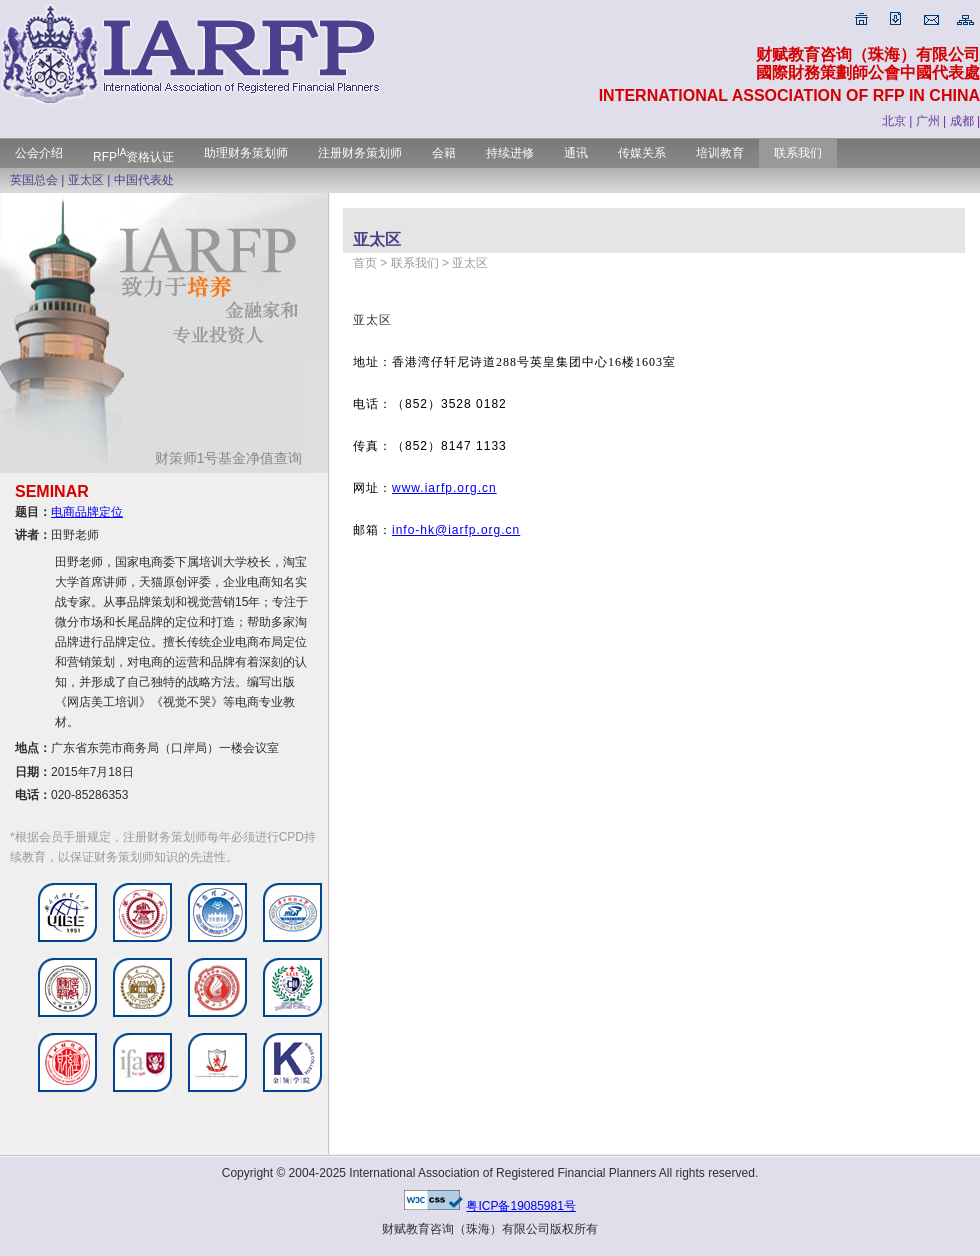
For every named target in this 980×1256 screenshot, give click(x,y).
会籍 (444, 153)
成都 (962, 121)
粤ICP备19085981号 (520, 1206)
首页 (365, 263)
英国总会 (34, 180)
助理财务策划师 (246, 153)
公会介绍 (39, 153)
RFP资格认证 (133, 157)
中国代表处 (144, 180)
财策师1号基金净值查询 (236, 458)
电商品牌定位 (87, 512)
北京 (894, 121)
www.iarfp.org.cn (444, 488)
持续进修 (510, 153)
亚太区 (86, 180)
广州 (928, 121)
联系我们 (798, 153)
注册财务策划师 (360, 153)
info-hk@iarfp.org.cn (456, 530)
